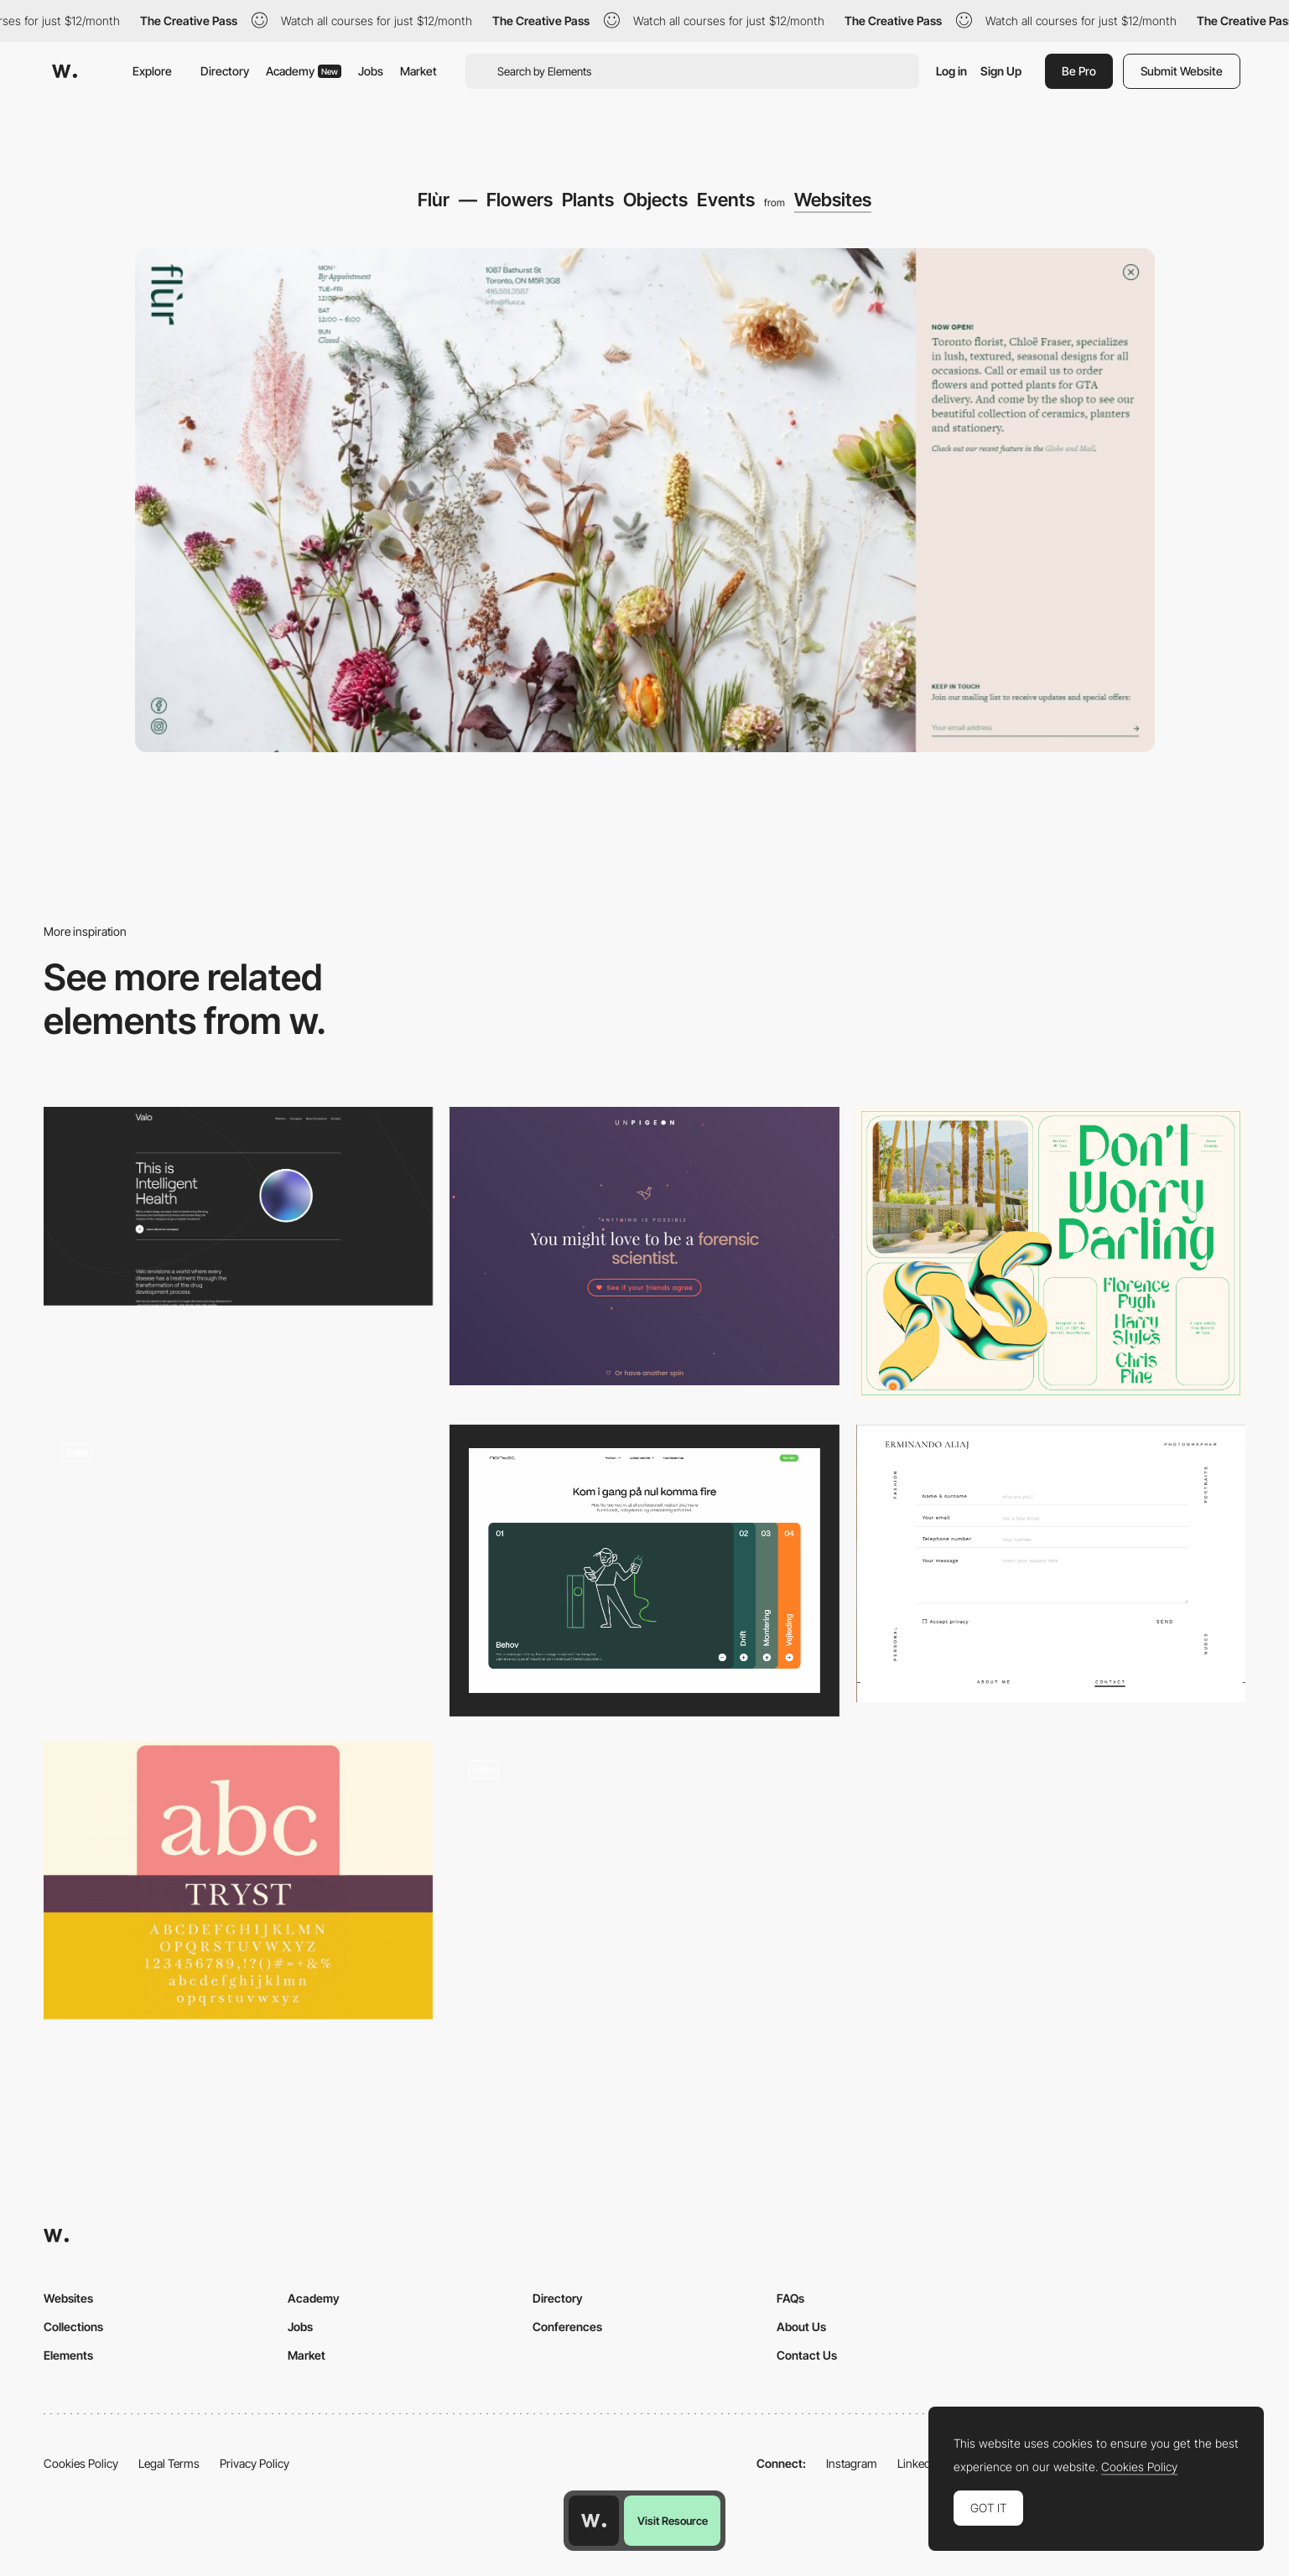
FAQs (790, 2298)
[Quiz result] (644, 1246)
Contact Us (807, 2355)
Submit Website (1182, 71)
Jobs (370, 71)
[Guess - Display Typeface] (1050, 1253)
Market (418, 71)
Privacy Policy (254, 2463)
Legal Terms (169, 2463)
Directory (224, 71)
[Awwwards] (64, 71)
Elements (68, 2355)
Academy (303, 71)
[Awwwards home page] (594, 2521)
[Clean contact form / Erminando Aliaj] (1050, 1564)
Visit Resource (672, 2520)
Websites (832, 199)
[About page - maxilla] (644, 1881)
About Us (801, 2326)
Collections (73, 2326)
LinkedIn (918, 2463)
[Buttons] (238, 1570)
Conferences (567, 2326)
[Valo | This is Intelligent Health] (238, 1206)
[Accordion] (644, 1570)
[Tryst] (238, 1881)
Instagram (851, 2463)
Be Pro (1079, 71)
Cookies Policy (81, 2463)
